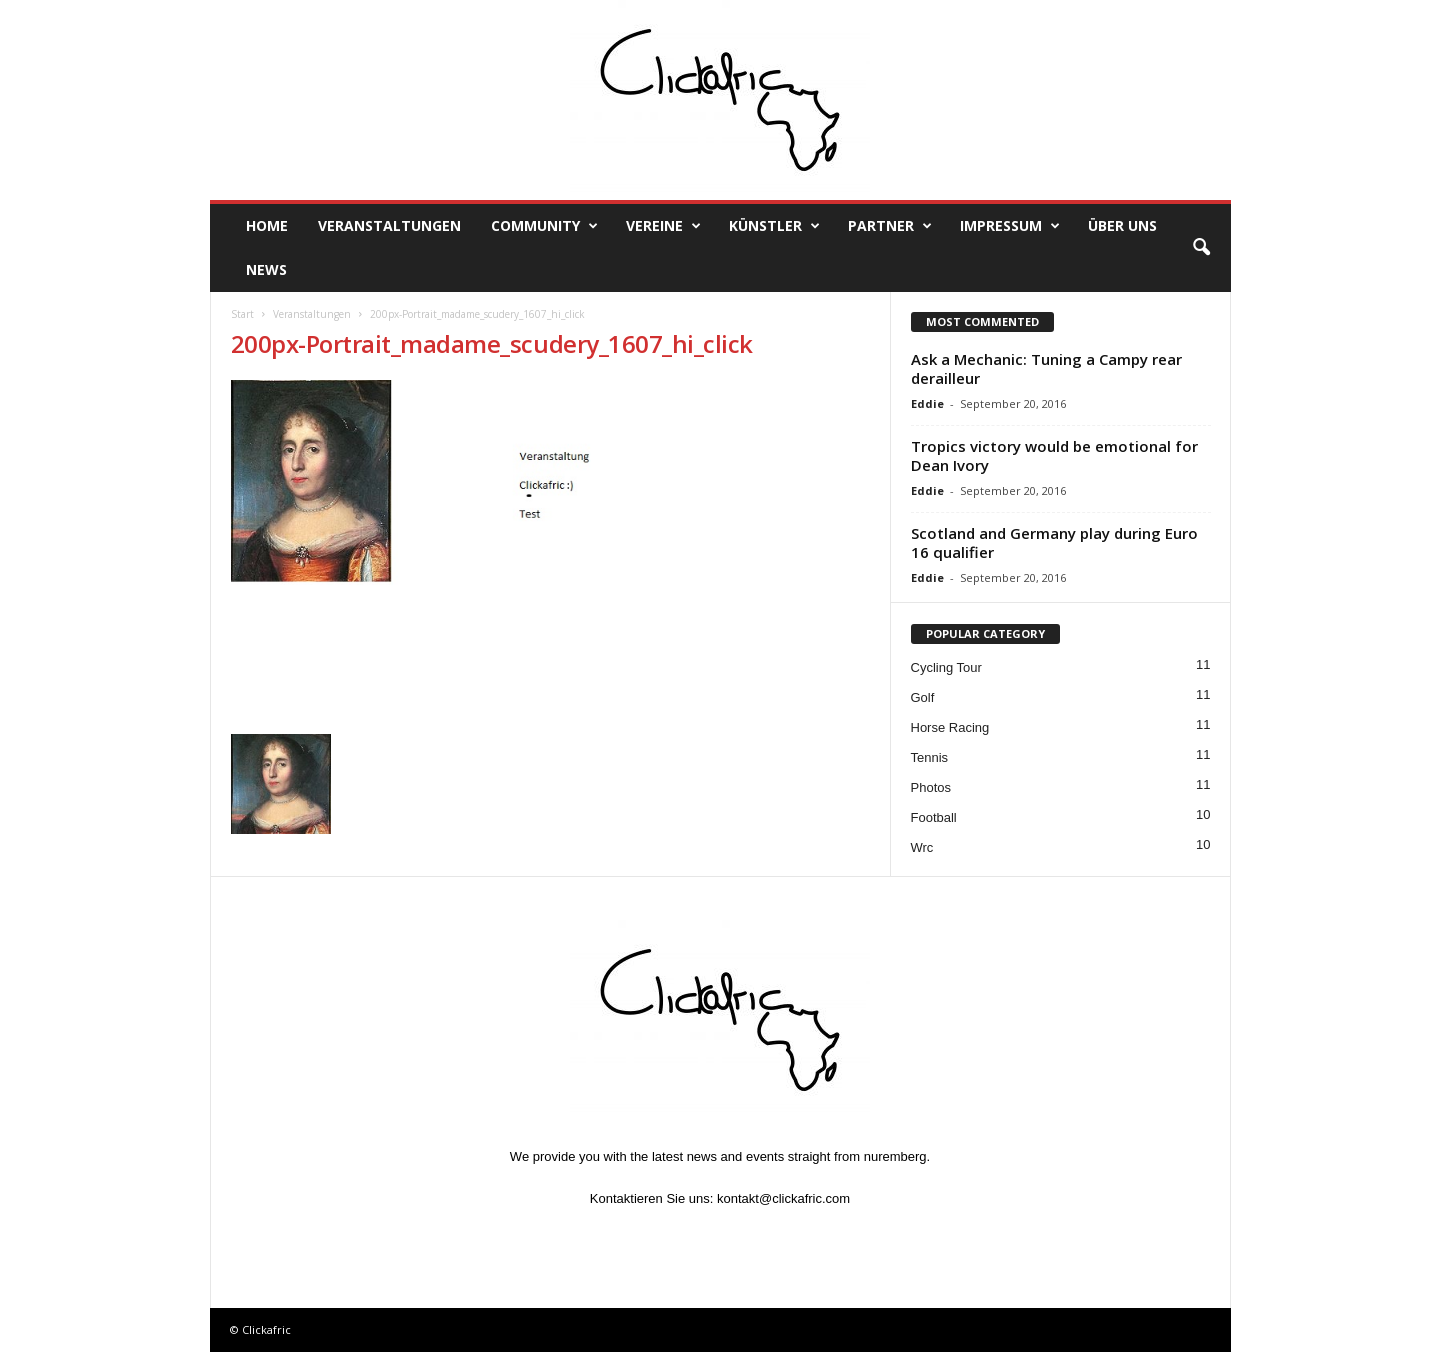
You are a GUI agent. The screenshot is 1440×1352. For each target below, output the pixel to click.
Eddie (927, 403)
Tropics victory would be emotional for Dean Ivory (1054, 455)
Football (934, 817)
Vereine (663, 226)
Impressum (1010, 226)
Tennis (930, 757)
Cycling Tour (946, 667)
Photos (931, 787)
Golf (923, 697)
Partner (890, 226)
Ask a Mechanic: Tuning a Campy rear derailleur (1046, 368)
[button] (1201, 248)
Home (267, 225)
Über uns (1122, 225)
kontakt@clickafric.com (783, 1198)
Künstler (774, 226)
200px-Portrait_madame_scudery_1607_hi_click (492, 343)
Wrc (922, 847)
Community (544, 226)
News (266, 269)
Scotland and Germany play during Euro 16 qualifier (1054, 542)
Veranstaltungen (389, 225)
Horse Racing (950, 727)
